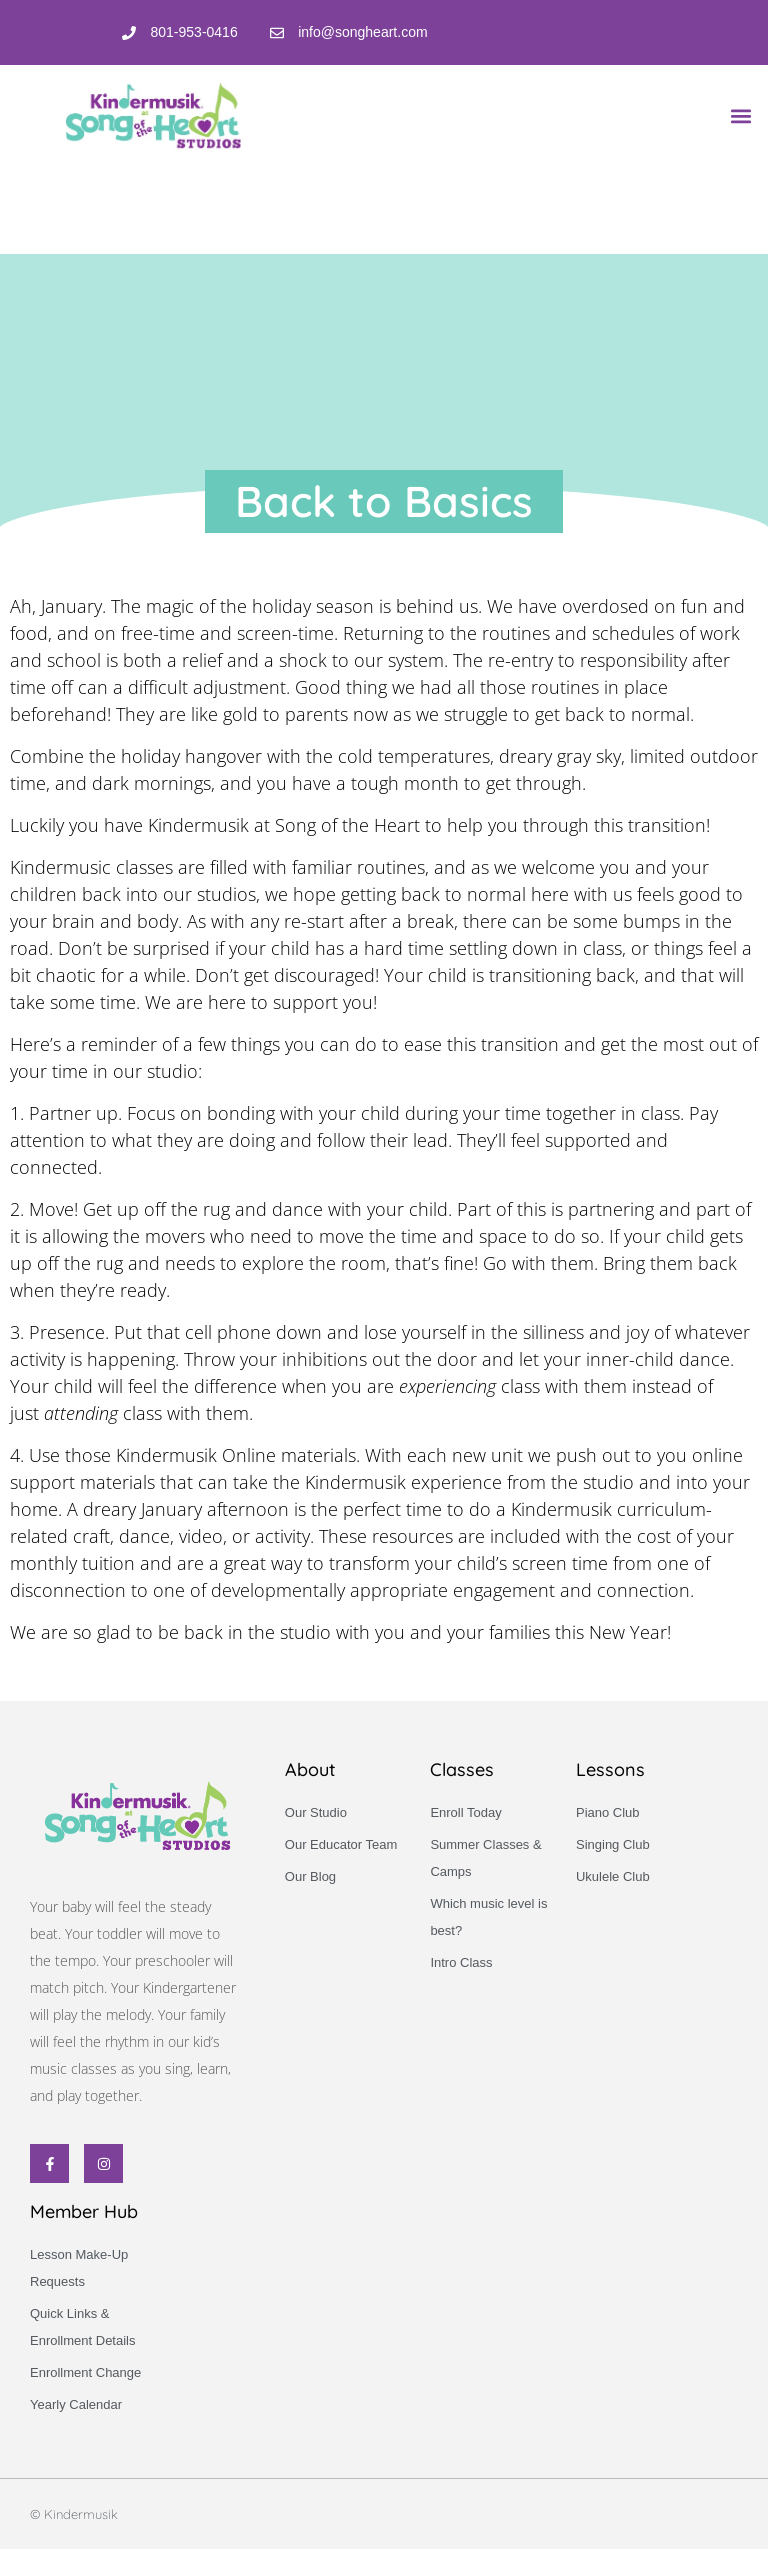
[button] (741, 115)
